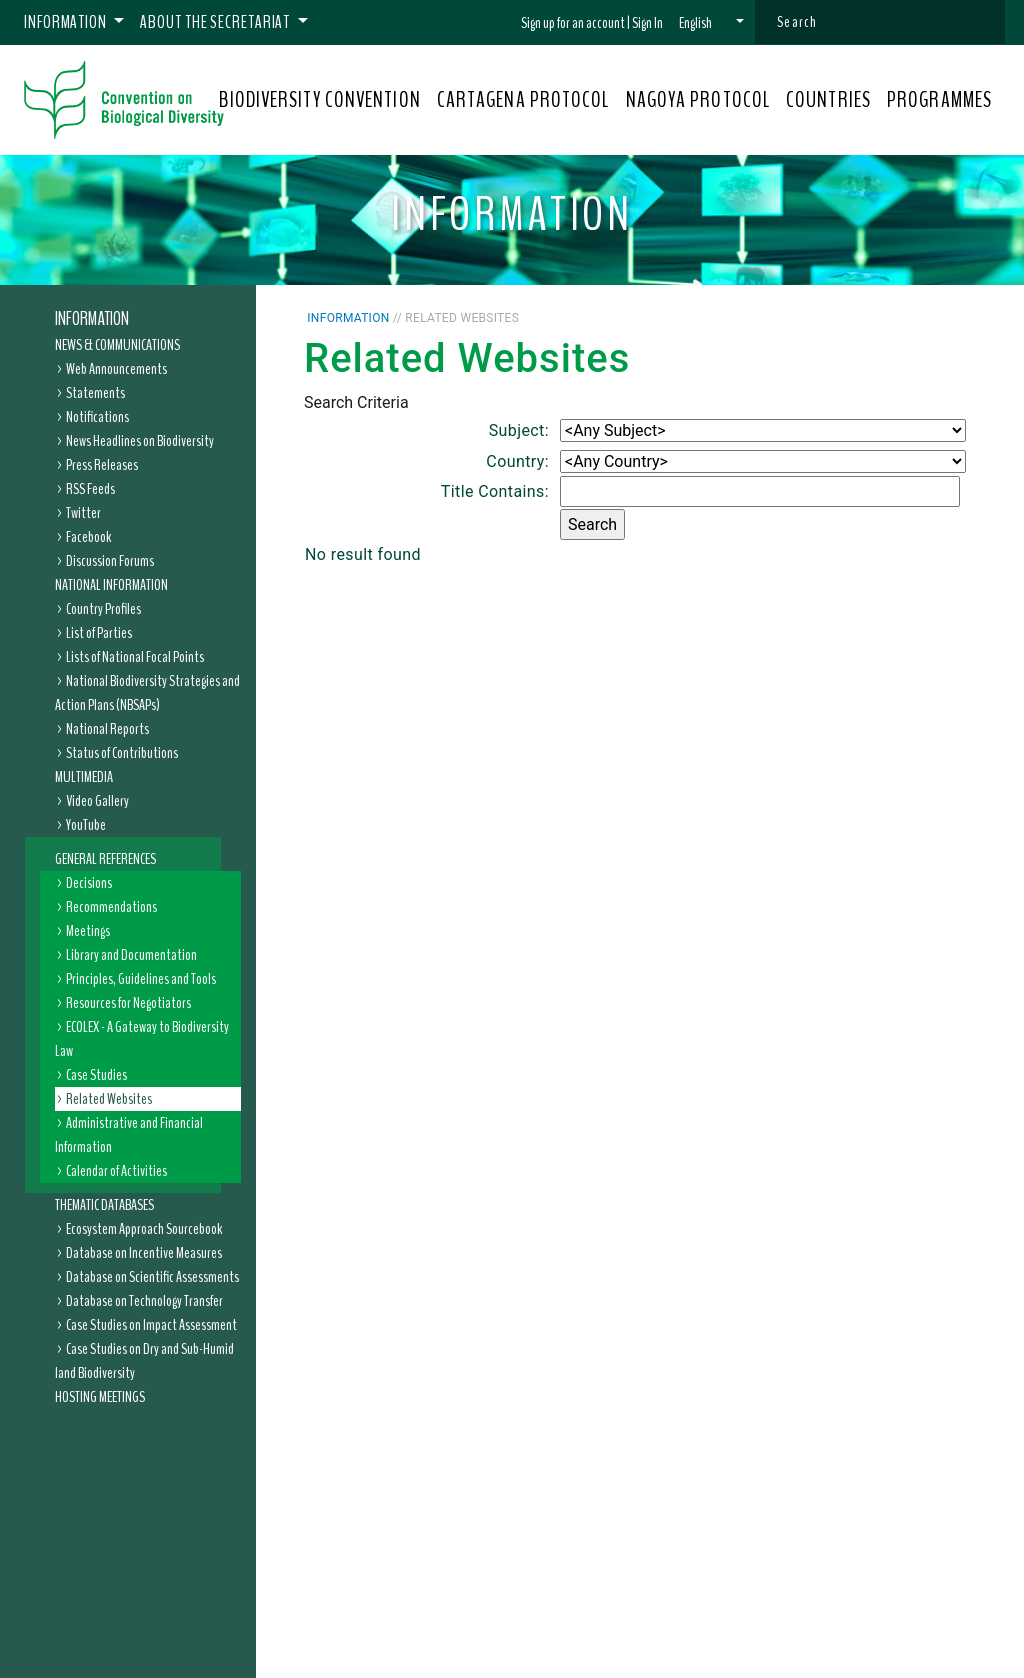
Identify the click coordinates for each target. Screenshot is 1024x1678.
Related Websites (109, 1099)
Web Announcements (116, 369)
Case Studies (96, 1075)
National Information (111, 585)
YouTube (86, 825)
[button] (711, 23)
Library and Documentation (131, 955)
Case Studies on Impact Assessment (151, 1325)
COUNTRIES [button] (828, 100)
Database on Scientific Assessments (152, 1277)
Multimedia (84, 777)
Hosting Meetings (100, 1397)
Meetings (88, 931)
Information (92, 319)
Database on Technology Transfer (144, 1301)
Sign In (647, 23)
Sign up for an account (573, 23)
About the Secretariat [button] (216, 22)
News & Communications (117, 345)
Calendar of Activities (116, 1171)
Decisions (89, 883)
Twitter (83, 513)
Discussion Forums (110, 561)
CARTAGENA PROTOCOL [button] (523, 100)
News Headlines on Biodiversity (140, 441)
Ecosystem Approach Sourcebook (144, 1229)
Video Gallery (97, 801)
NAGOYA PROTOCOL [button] (698, 100)
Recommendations (111, 907)
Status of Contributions (122, 753)
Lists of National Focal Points (135, 657)
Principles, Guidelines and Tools (141, 979)
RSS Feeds (90, 489)
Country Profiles (103, 609)
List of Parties (99, 633)
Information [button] (67, 22)
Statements (95, 393)
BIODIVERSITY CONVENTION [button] (319, 100)
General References (105, 859)
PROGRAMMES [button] (939, 100)
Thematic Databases (104, 1205)
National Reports (107, 729)
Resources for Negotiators (128, 1003)
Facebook (88, 537)
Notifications (97, 417)
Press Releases (102, 465)
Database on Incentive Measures (144, 1253)
